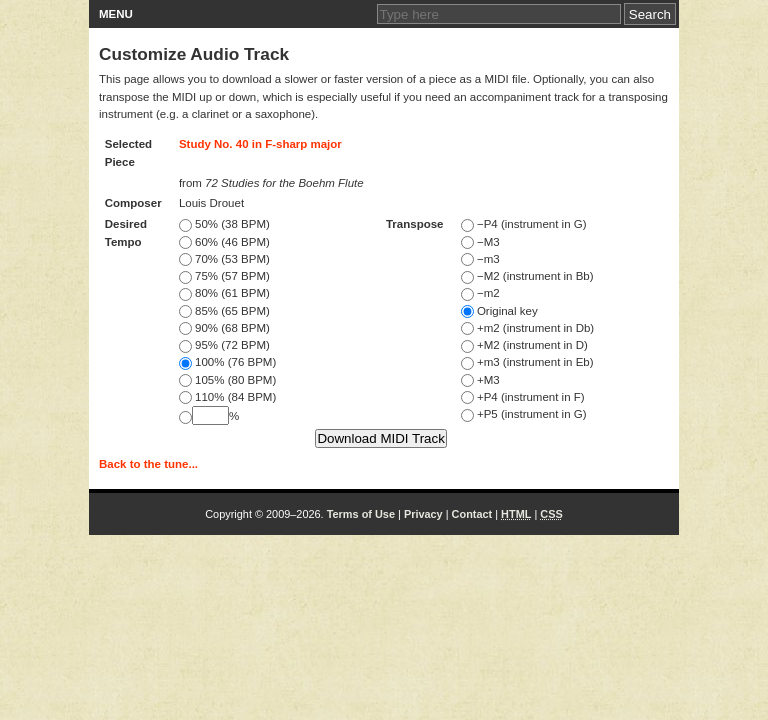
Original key (499, 311)
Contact (472, 514)
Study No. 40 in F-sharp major (260, 144)
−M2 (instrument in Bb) (527, 276)
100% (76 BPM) (227, 362)
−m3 (480, 259)
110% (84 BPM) (227, 397)
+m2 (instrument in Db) (527, 328)
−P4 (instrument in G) (524, 224)
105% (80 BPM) (227, 380)
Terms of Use (361, 514)
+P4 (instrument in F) (523, 397)
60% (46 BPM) (224, 242)
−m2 (480, 293)
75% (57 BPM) (224, 276)
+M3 (480, 380)
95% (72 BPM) (224, 345)
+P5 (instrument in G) (524, 414)
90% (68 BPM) (224, 328)
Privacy (423, 514)
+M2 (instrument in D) (524, 345)
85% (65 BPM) (224, 311)
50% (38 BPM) (224, 224)
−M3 (480, 242)
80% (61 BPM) (224, 293)
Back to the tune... (148, 464)
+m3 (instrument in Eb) (527, 362)
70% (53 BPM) (224, 259)
